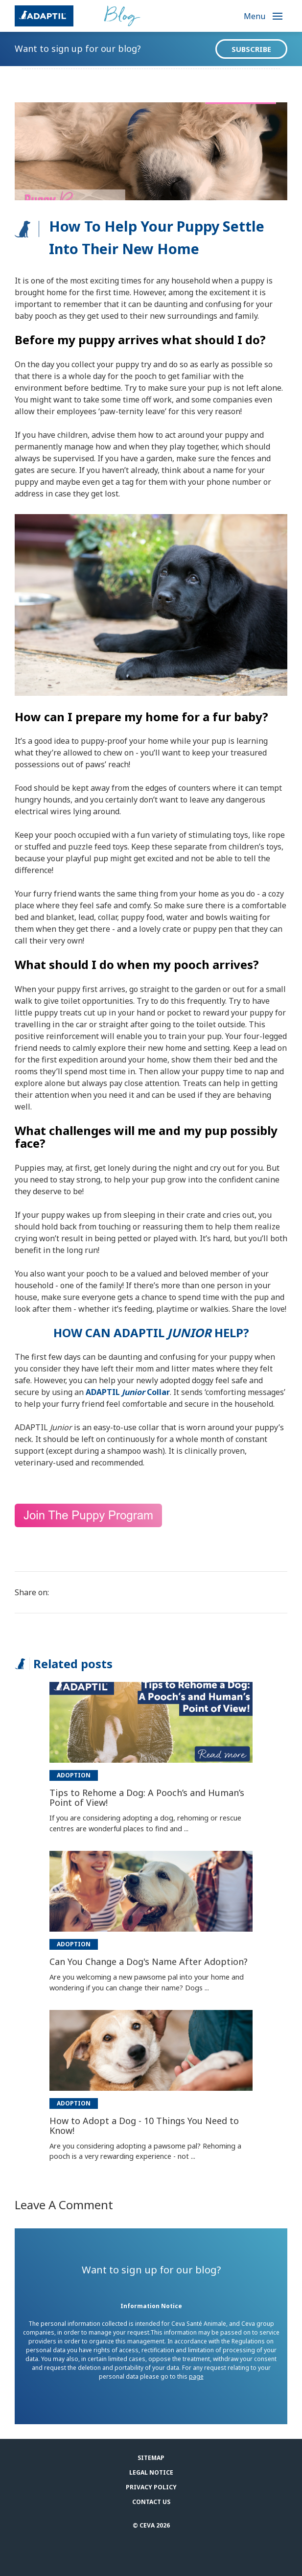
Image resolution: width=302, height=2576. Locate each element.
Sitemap (151, 2458)
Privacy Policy (151, 2487)
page (196, 2376)
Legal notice (151, 2472)
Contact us (151, 2502)
